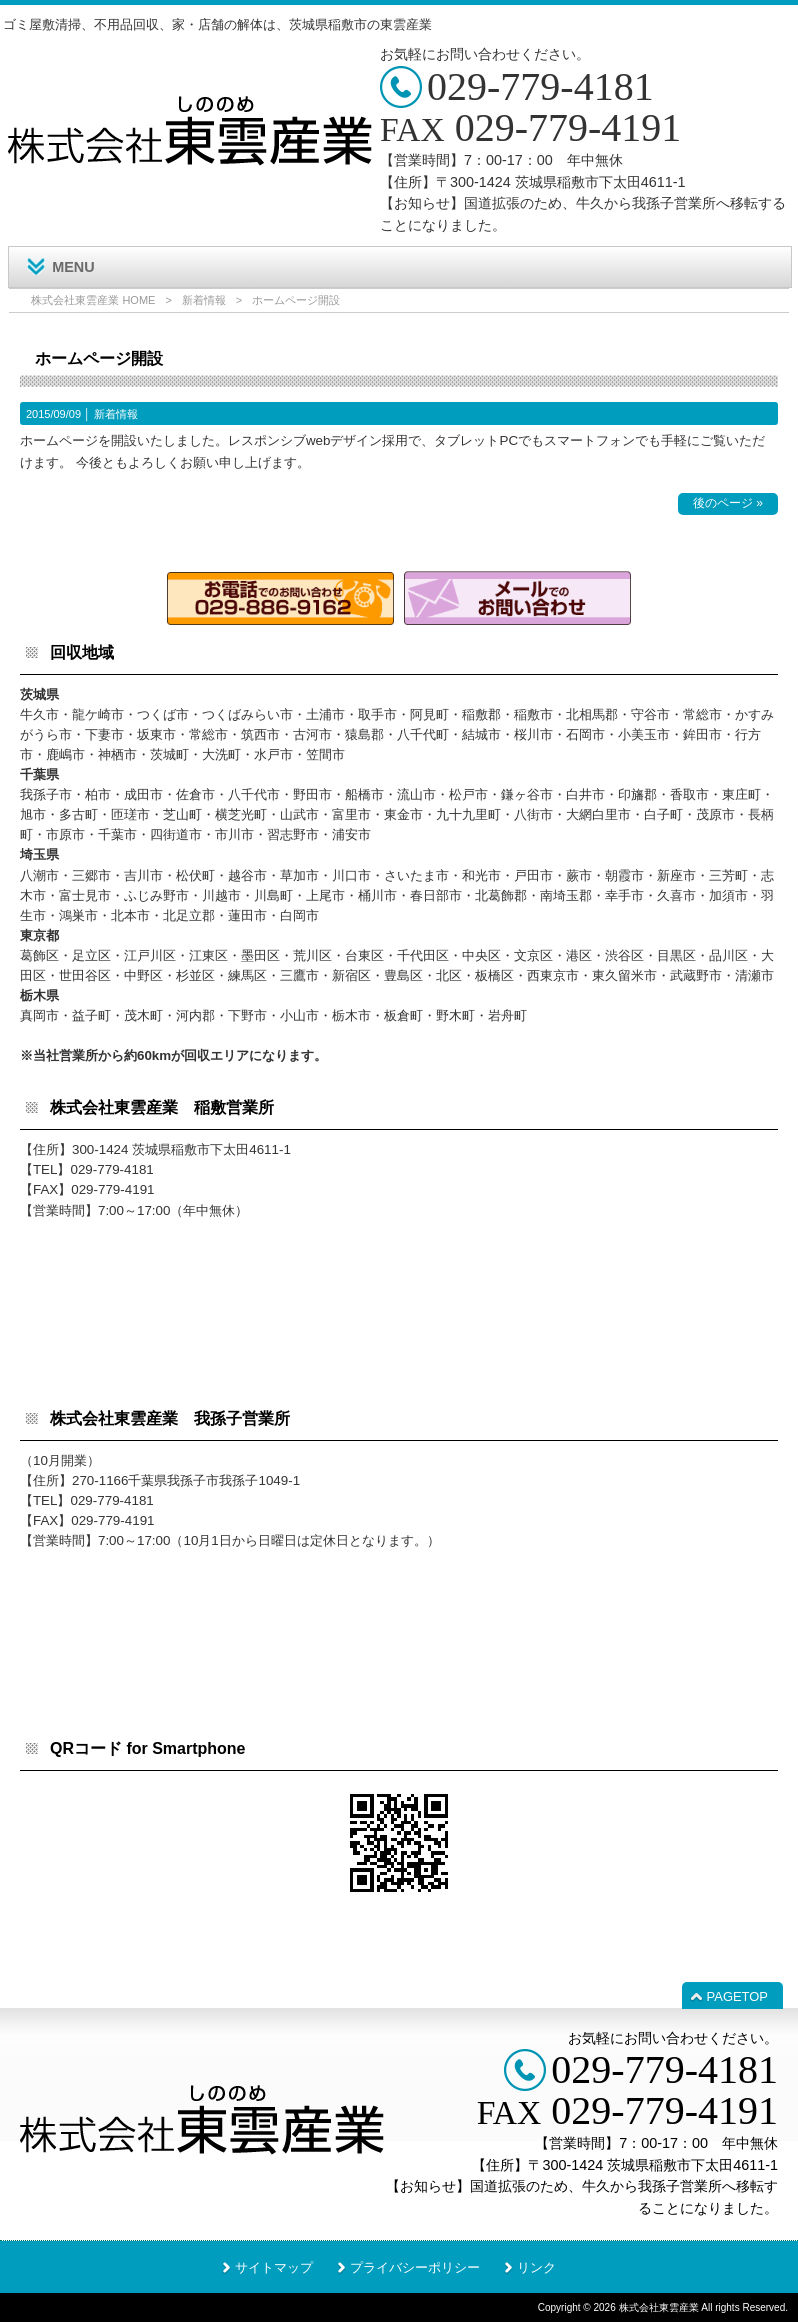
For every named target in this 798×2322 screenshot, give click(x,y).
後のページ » (728, 503)
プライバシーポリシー (415, 2267)
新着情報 (204, 300)
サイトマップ (274, 2267)
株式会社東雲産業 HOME (93, 300)
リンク (536, 2267)
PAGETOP (737, 1996)
